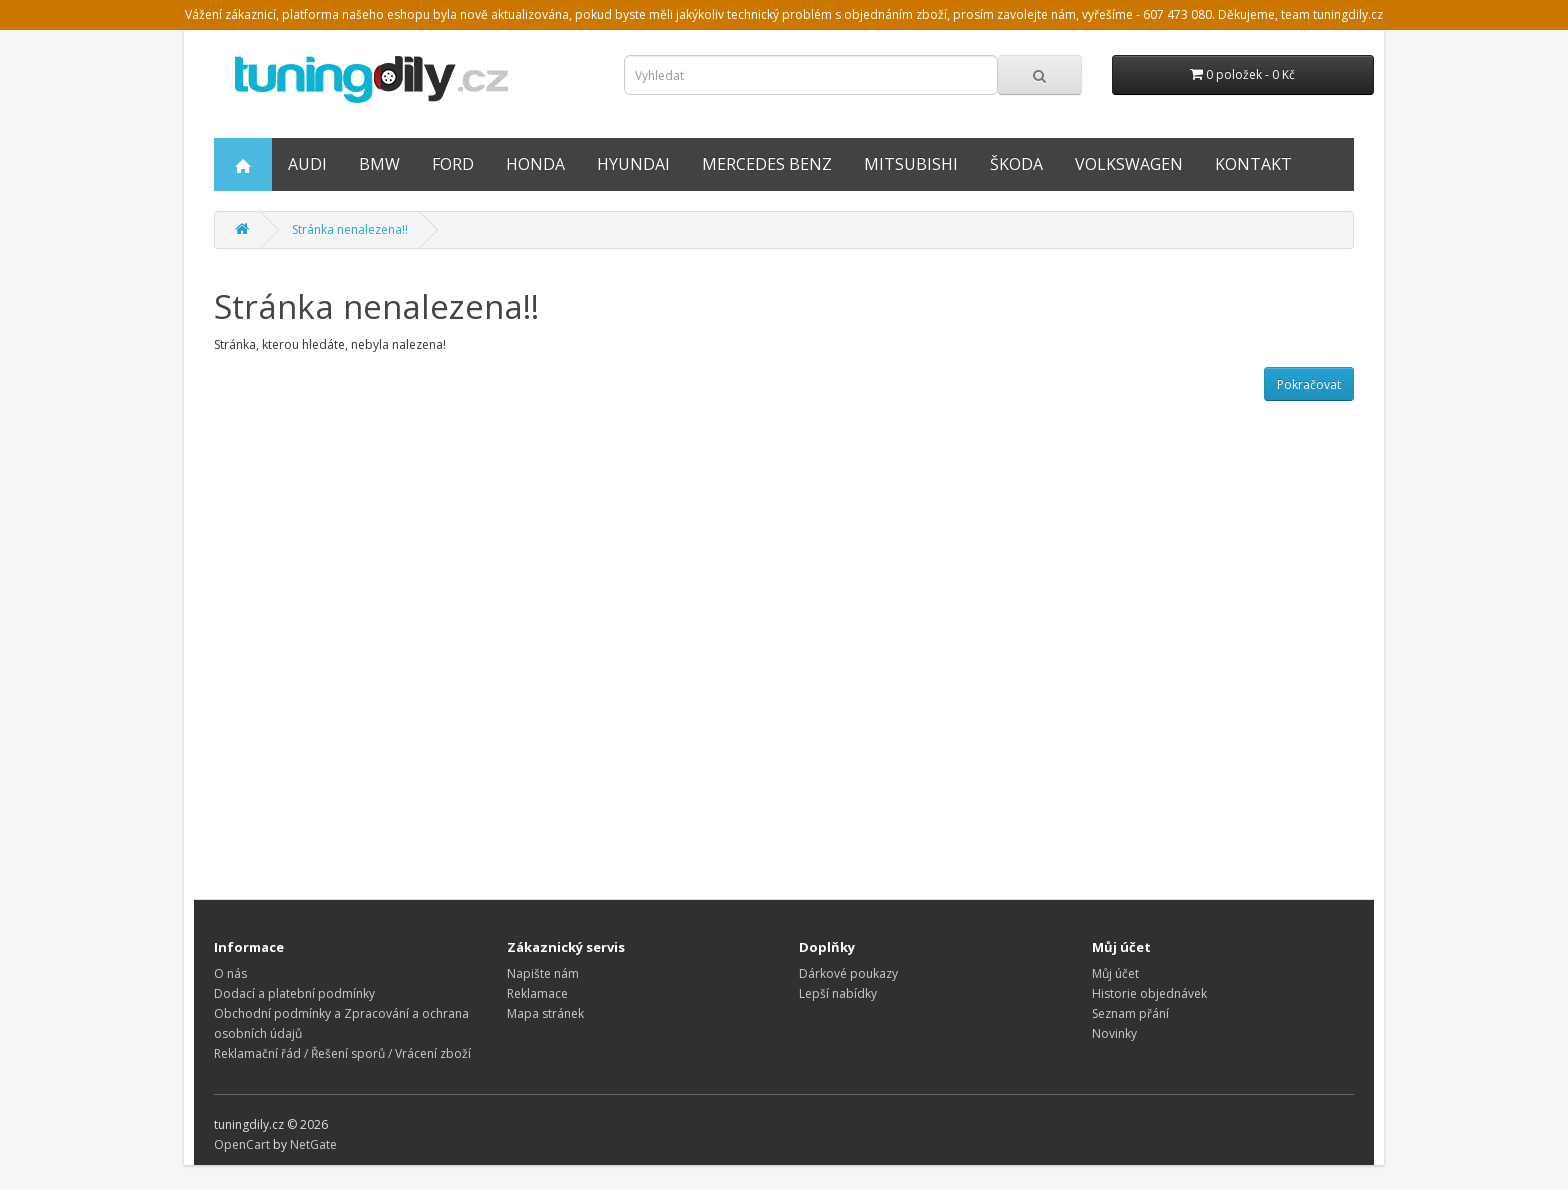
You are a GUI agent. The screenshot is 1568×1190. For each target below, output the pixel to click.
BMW (379, 164)
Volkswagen (1129, 164)
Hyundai (633, 164)
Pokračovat (1309, 384)
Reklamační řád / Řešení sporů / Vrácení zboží (342, 1053)
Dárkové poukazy (848, 973)
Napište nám (543, 973)
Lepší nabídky (838, 993)
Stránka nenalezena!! (350, 229)
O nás (230, 973)
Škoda (1016, 164)
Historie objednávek (1149, 993)
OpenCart (242, 1144)
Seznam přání (1130, 1013)
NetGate (313, 1144)
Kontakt (1253, 164)
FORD (453, 164)
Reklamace (537, 993)
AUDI (307, 164)
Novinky (1114, 1033)
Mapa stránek (545, 1013)
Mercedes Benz (767, 164)
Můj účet (1115, 973)
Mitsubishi (911, 164)
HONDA (535, 164)
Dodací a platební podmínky (294, 993)
